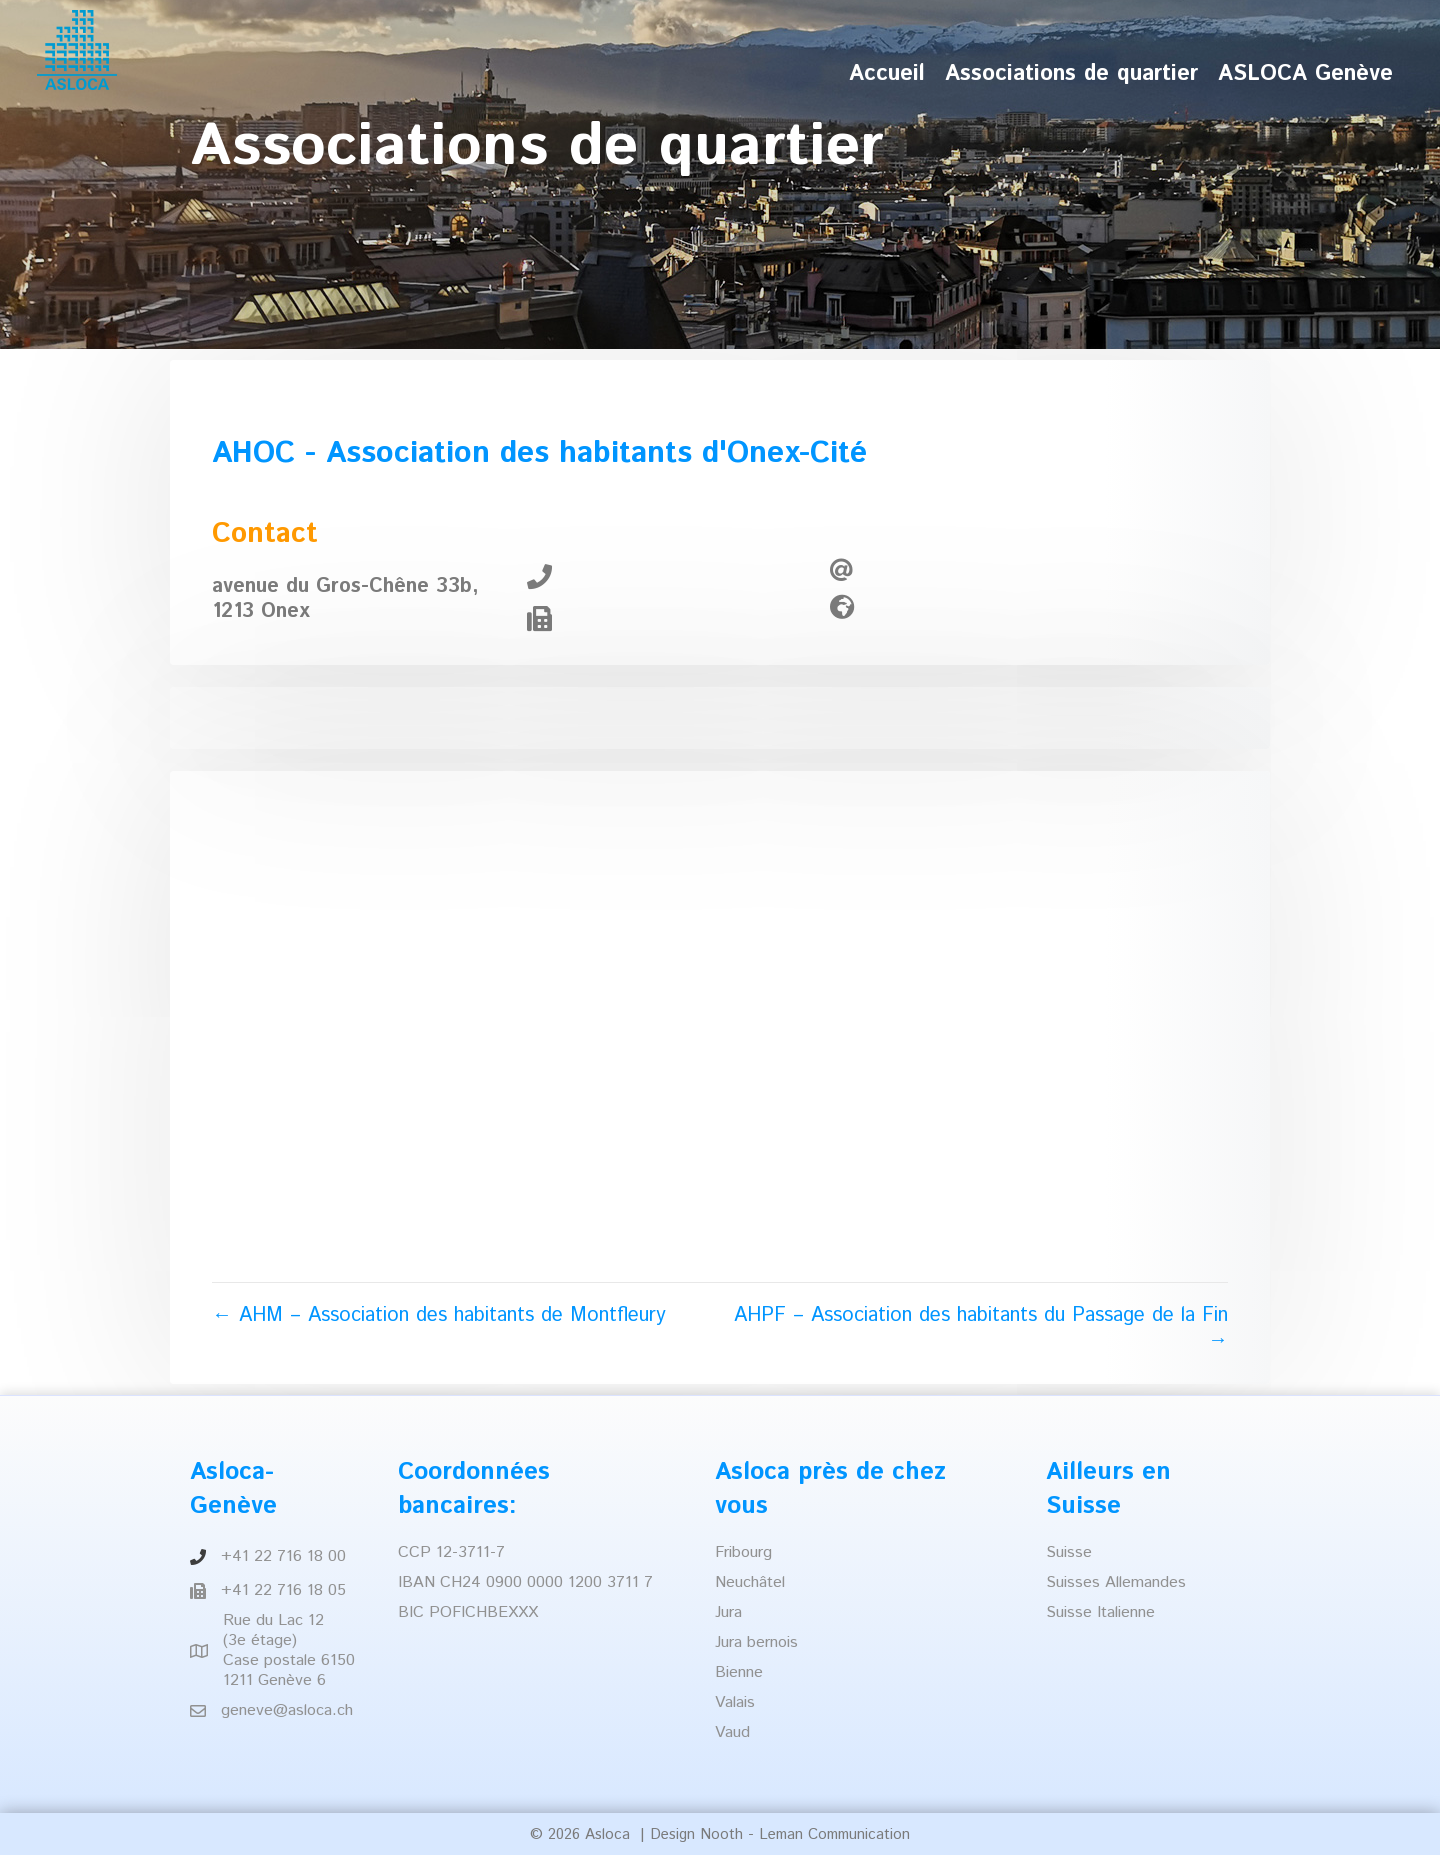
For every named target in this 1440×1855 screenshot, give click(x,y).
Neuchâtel (750, 1582)
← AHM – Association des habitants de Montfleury (439, 1315)
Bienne (739, 1672)
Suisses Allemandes (1116, 1582)
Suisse (1069, 1552)
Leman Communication (834, 1834)
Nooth (721, 1834)
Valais (735, 1702)
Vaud (732, 1732)
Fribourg (743, 1552)
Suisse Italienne (1100, 1612)
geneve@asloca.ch (287, 1710)
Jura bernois (756, 1642)
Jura (728, 1612)
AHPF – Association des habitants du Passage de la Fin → (981, 1328)
